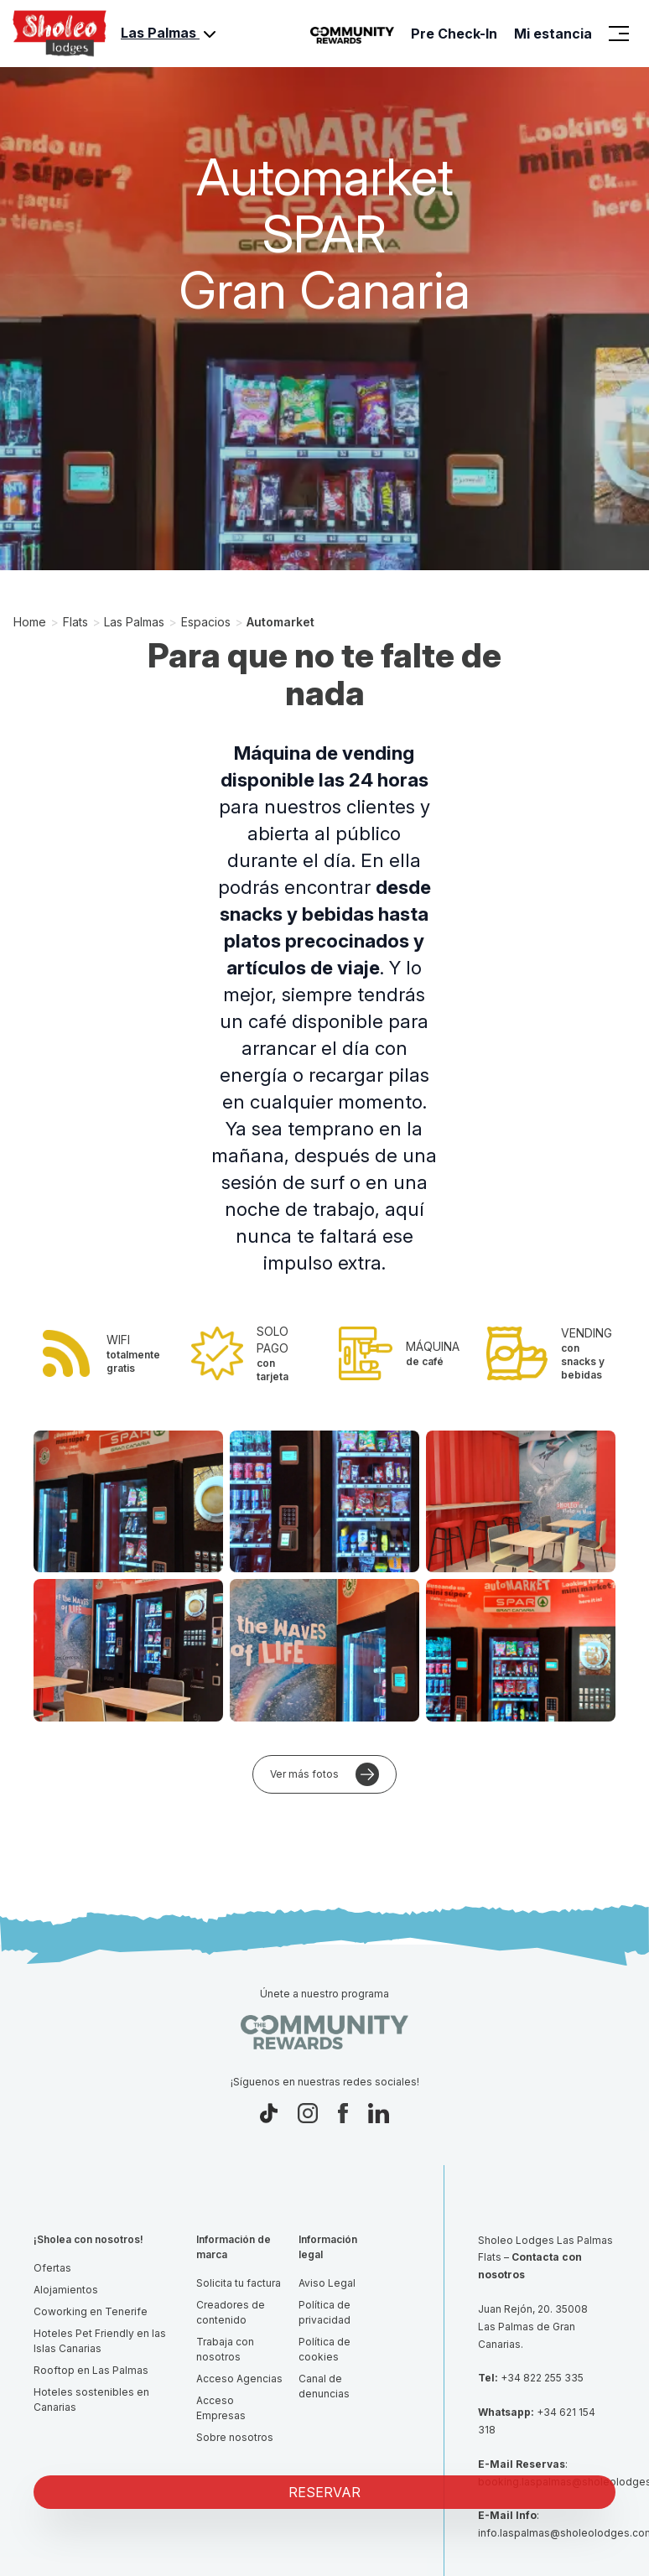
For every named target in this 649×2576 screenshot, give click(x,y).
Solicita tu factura (238, 2283)
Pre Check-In (454, 33)
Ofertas (52, 2268)
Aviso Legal (327, 2283)
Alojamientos (66, 2289)
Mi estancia (553, 33)
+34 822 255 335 (542, 2377)
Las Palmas (170, 34)
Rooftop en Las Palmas (91, 2370)
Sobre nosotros (234, 2437)
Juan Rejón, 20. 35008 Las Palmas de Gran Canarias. (533, 2326)
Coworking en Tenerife (91, 2311)
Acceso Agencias (239, 2378)
